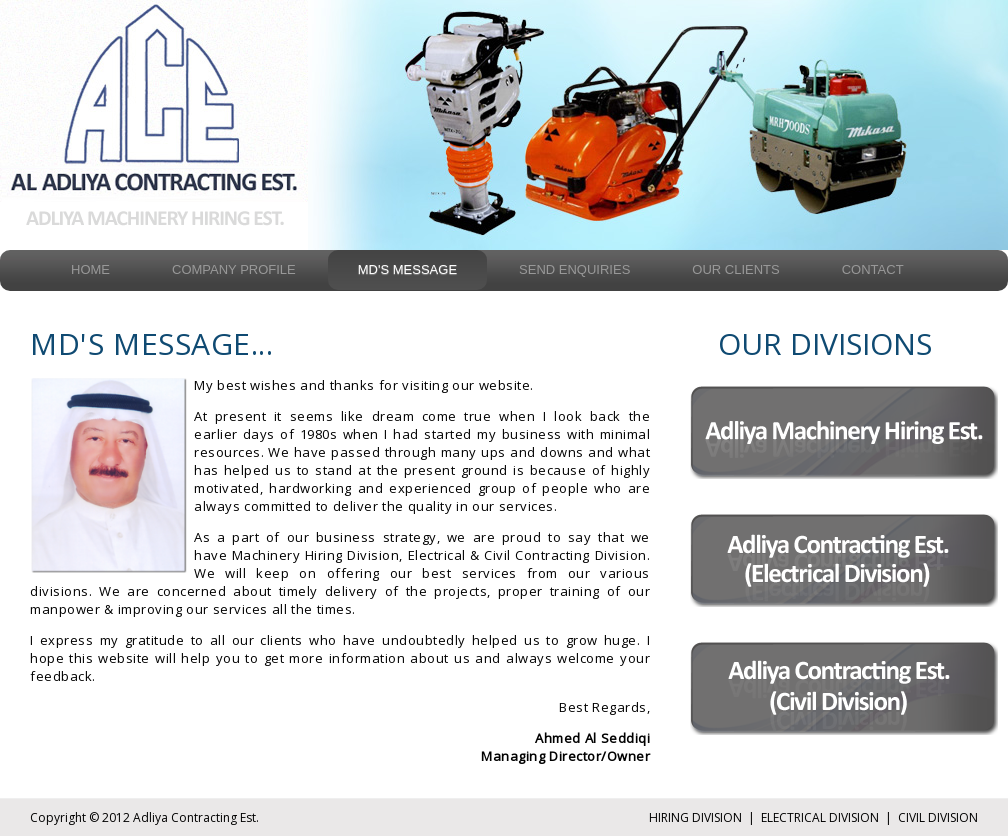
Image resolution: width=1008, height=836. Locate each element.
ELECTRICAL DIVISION (820, 817)
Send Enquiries (574, 269)
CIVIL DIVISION (938, 817)
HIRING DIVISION (695, 817)
